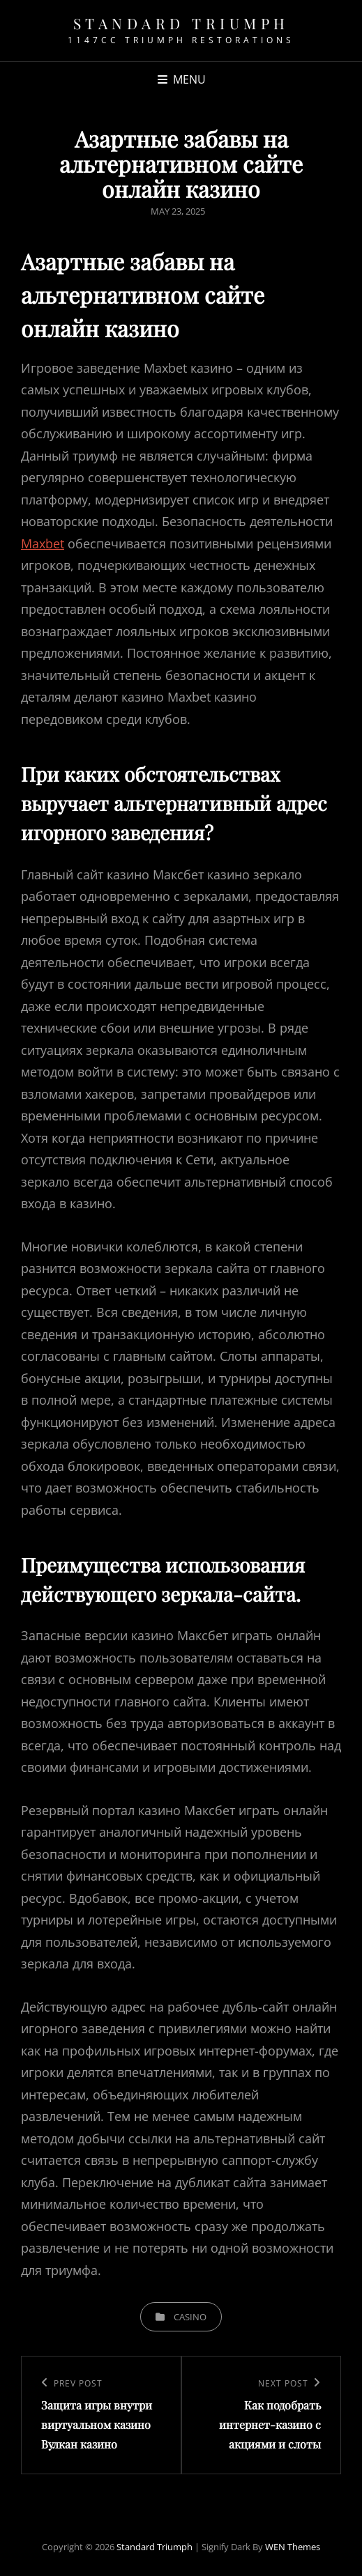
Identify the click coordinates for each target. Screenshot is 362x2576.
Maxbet (42, 543)
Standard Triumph (181, 23)
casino (190, 2317)
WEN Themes (292, 2546)
